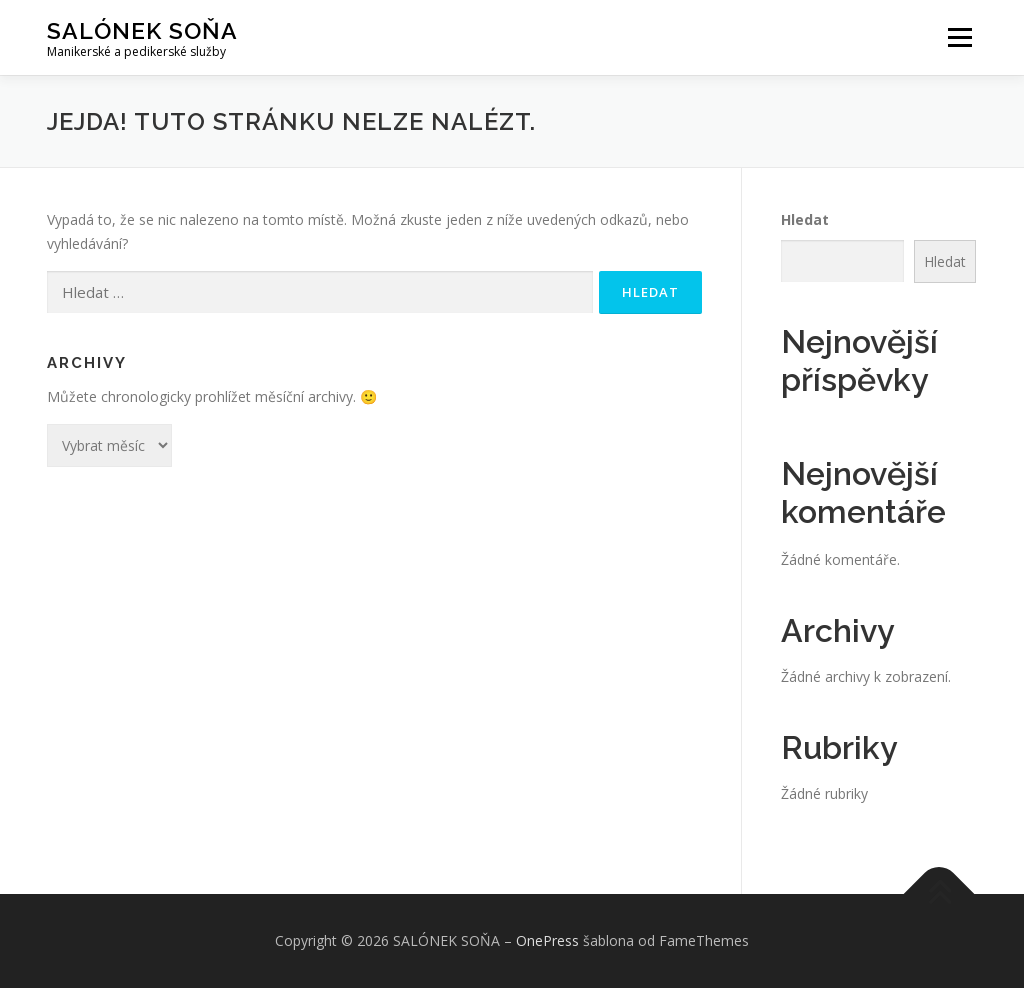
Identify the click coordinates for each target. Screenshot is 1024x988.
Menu (959, 37)
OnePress (547, 940)
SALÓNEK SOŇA (142, 30)
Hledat (805, 219)
